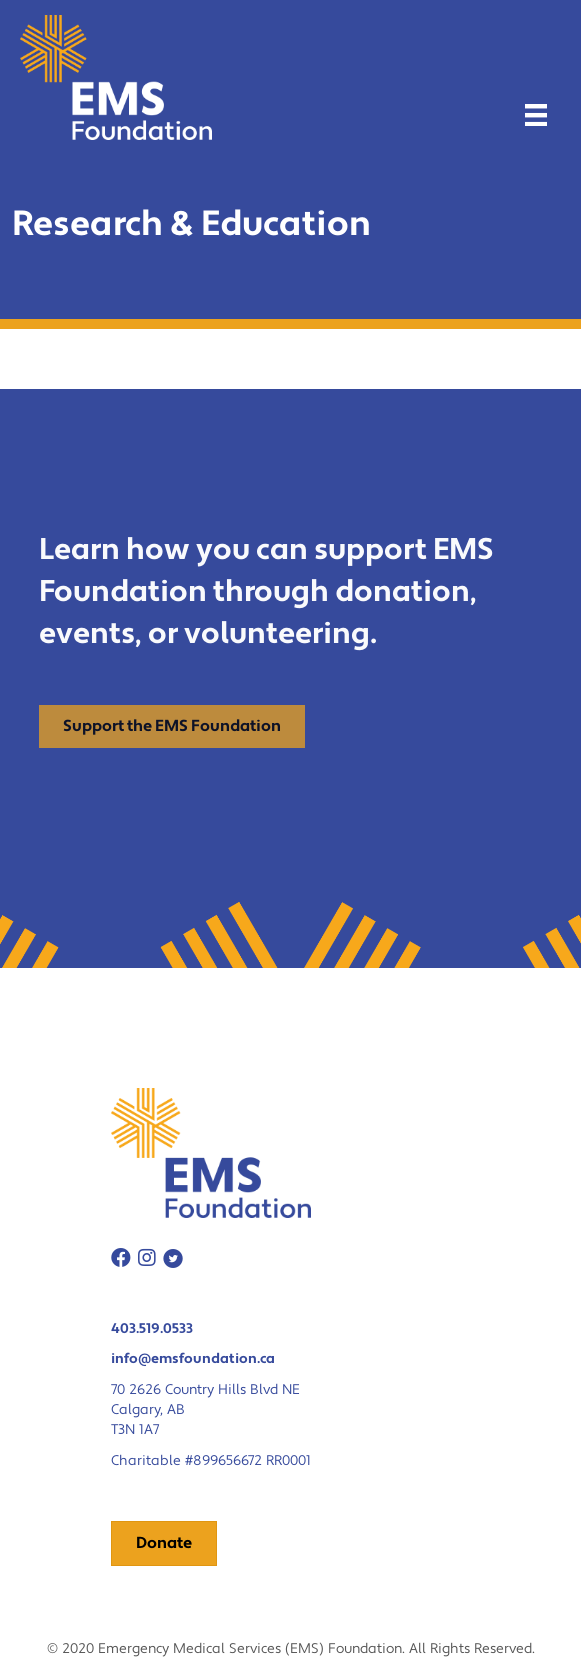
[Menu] (536, 115)
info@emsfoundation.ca (193, 1359)
